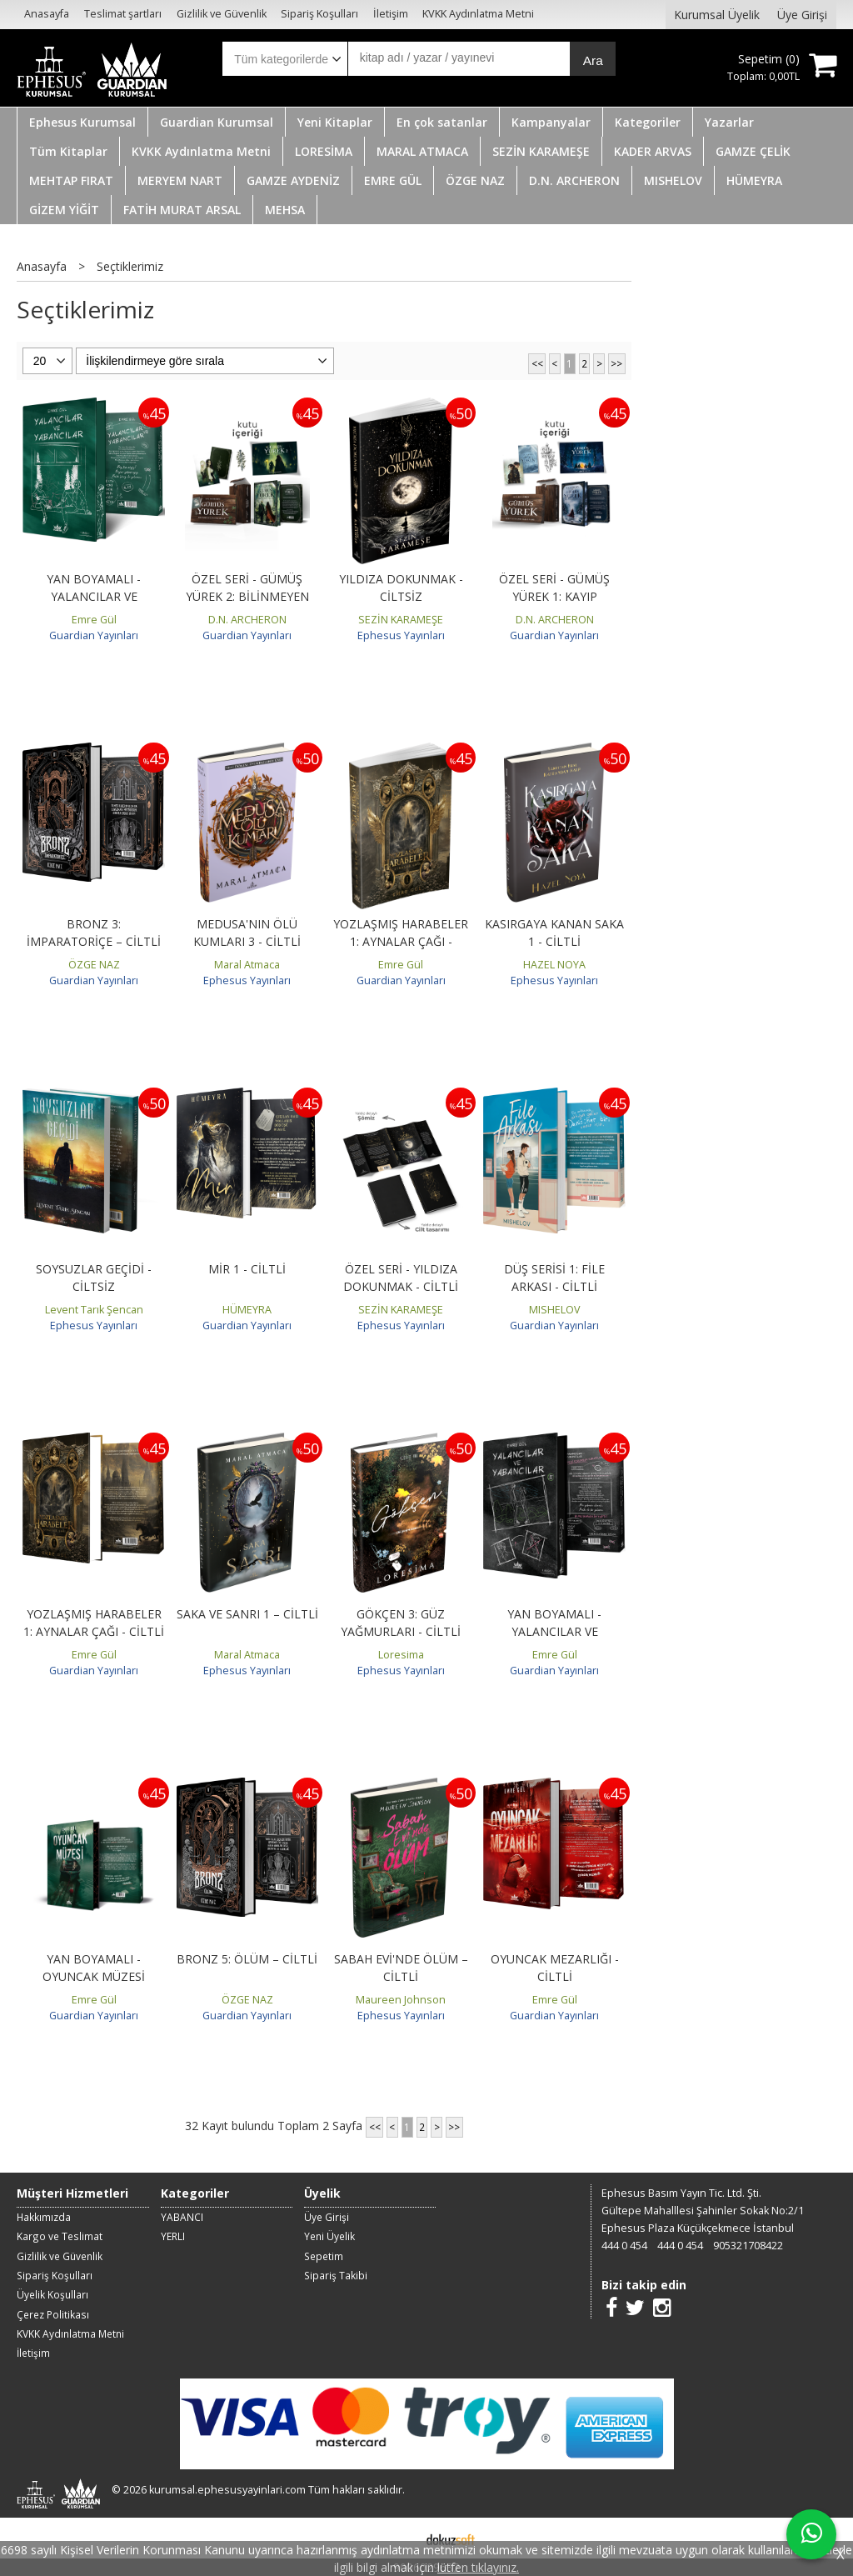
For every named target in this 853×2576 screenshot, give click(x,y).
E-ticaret (399, 2538)
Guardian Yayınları (93, 635)
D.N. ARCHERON (247, 620)
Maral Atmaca (247, 965)
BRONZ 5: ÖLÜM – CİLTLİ (247, 1959)
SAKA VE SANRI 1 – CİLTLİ (247, 1614)
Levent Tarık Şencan (94, 1310)
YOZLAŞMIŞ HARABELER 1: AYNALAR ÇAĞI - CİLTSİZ (400, 941)
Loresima (401, 1655)
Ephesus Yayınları (401, 635)
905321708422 (748, 2245)
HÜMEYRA (247, 1310)
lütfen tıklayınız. (478, 2567)
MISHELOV (555, 1310)
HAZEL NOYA (554, 965)
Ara (593, 60)
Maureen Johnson (401, 2000)
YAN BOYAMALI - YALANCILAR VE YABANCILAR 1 (94, 596)
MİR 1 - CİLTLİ (247, 1269)
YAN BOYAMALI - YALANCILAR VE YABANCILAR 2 (554, 1631)
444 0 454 (624, 2245)
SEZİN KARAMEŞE (400, 620)
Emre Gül (94, 620)
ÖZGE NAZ (94, 965)
